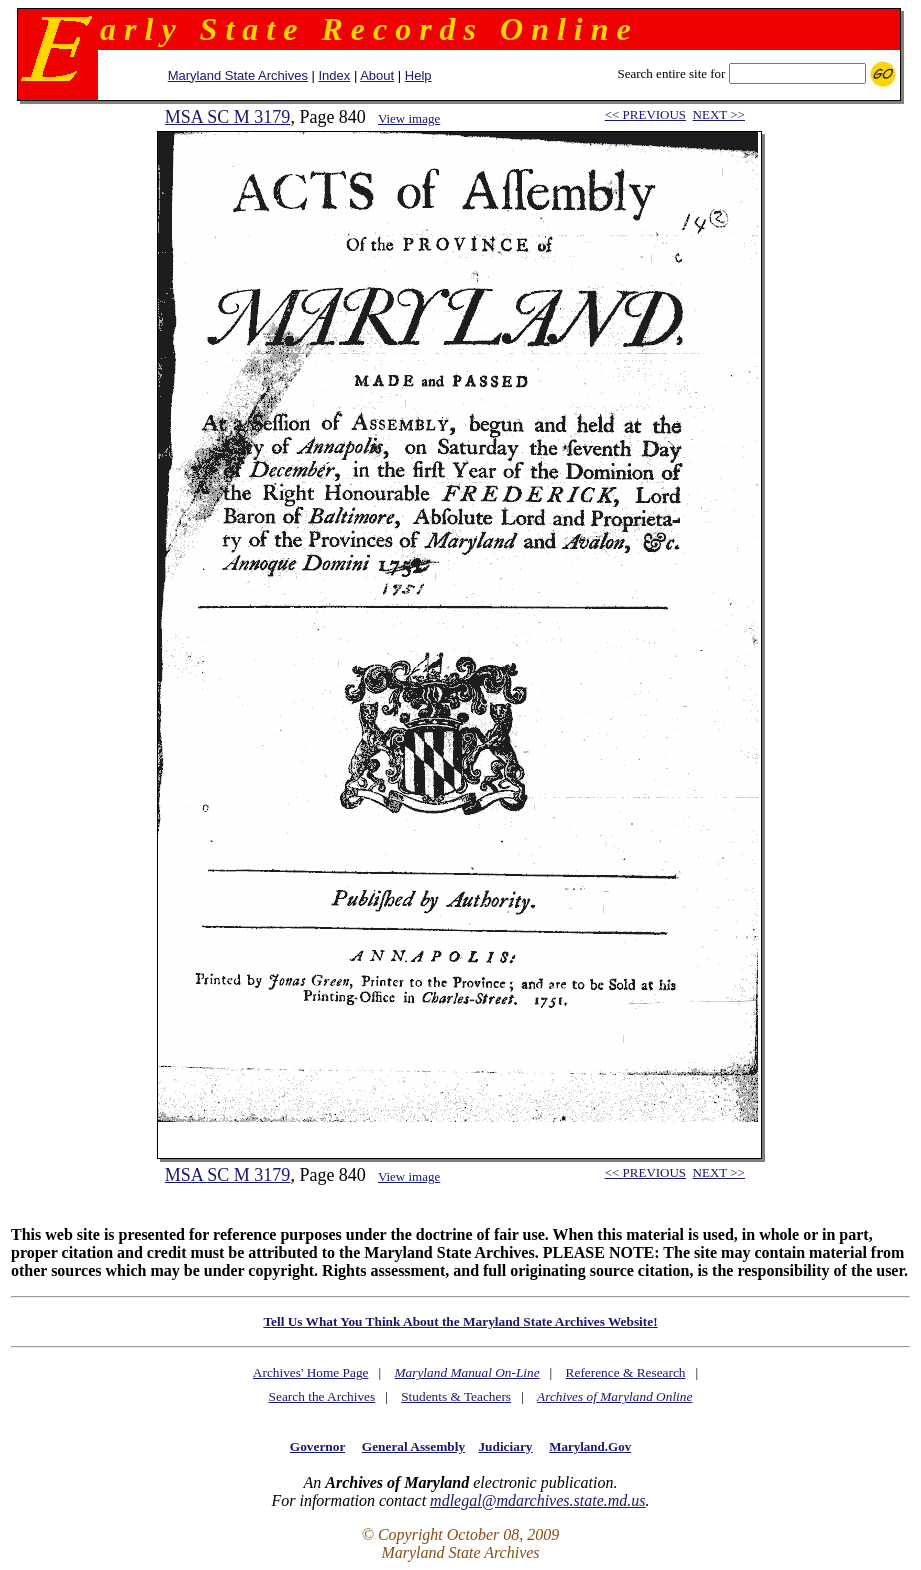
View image (409, 118)
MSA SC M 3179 (228, 117)
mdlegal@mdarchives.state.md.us (537, 1500)
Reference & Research (626, 1372)
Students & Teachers (456, 1396)
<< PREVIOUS (645, 114)
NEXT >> (719, 114)
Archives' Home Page (311, 1372)
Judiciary (505, 1446)
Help (418, 75)
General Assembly (413, 1446)
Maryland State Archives (238, 75)
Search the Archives (322, 1396)
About (377, 75)
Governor (317, 1446)
